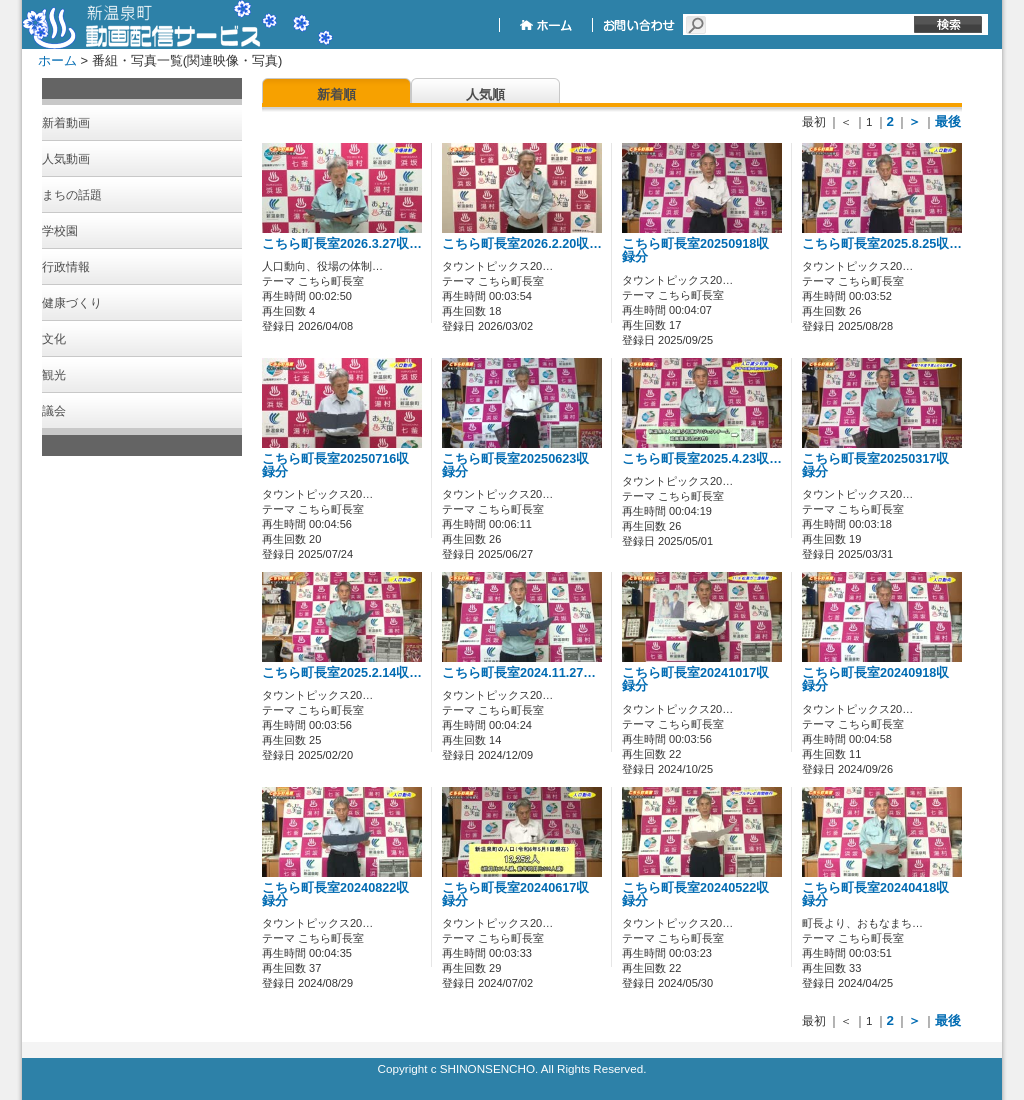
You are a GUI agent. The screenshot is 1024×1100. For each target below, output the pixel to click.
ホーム (57, 60)
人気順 (485, 94)
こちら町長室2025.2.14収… (342, 673)
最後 (948, 121)
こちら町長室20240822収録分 (335, 894)
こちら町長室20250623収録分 (515, 465)
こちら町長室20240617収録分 (515, 894)
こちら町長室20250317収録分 (875, 465)
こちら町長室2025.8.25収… (882, 244)
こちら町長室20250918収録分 (695, 250)
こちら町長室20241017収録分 (695, 679)
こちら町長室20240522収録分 (695, 894)
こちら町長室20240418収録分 (875, 894)
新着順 (336, 94)
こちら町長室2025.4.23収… (702, 459)
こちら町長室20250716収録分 (335, 465)
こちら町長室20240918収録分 (875, 679)
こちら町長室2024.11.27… (519, 673)
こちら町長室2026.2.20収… (522, 244)
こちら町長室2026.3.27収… (342, 244)
